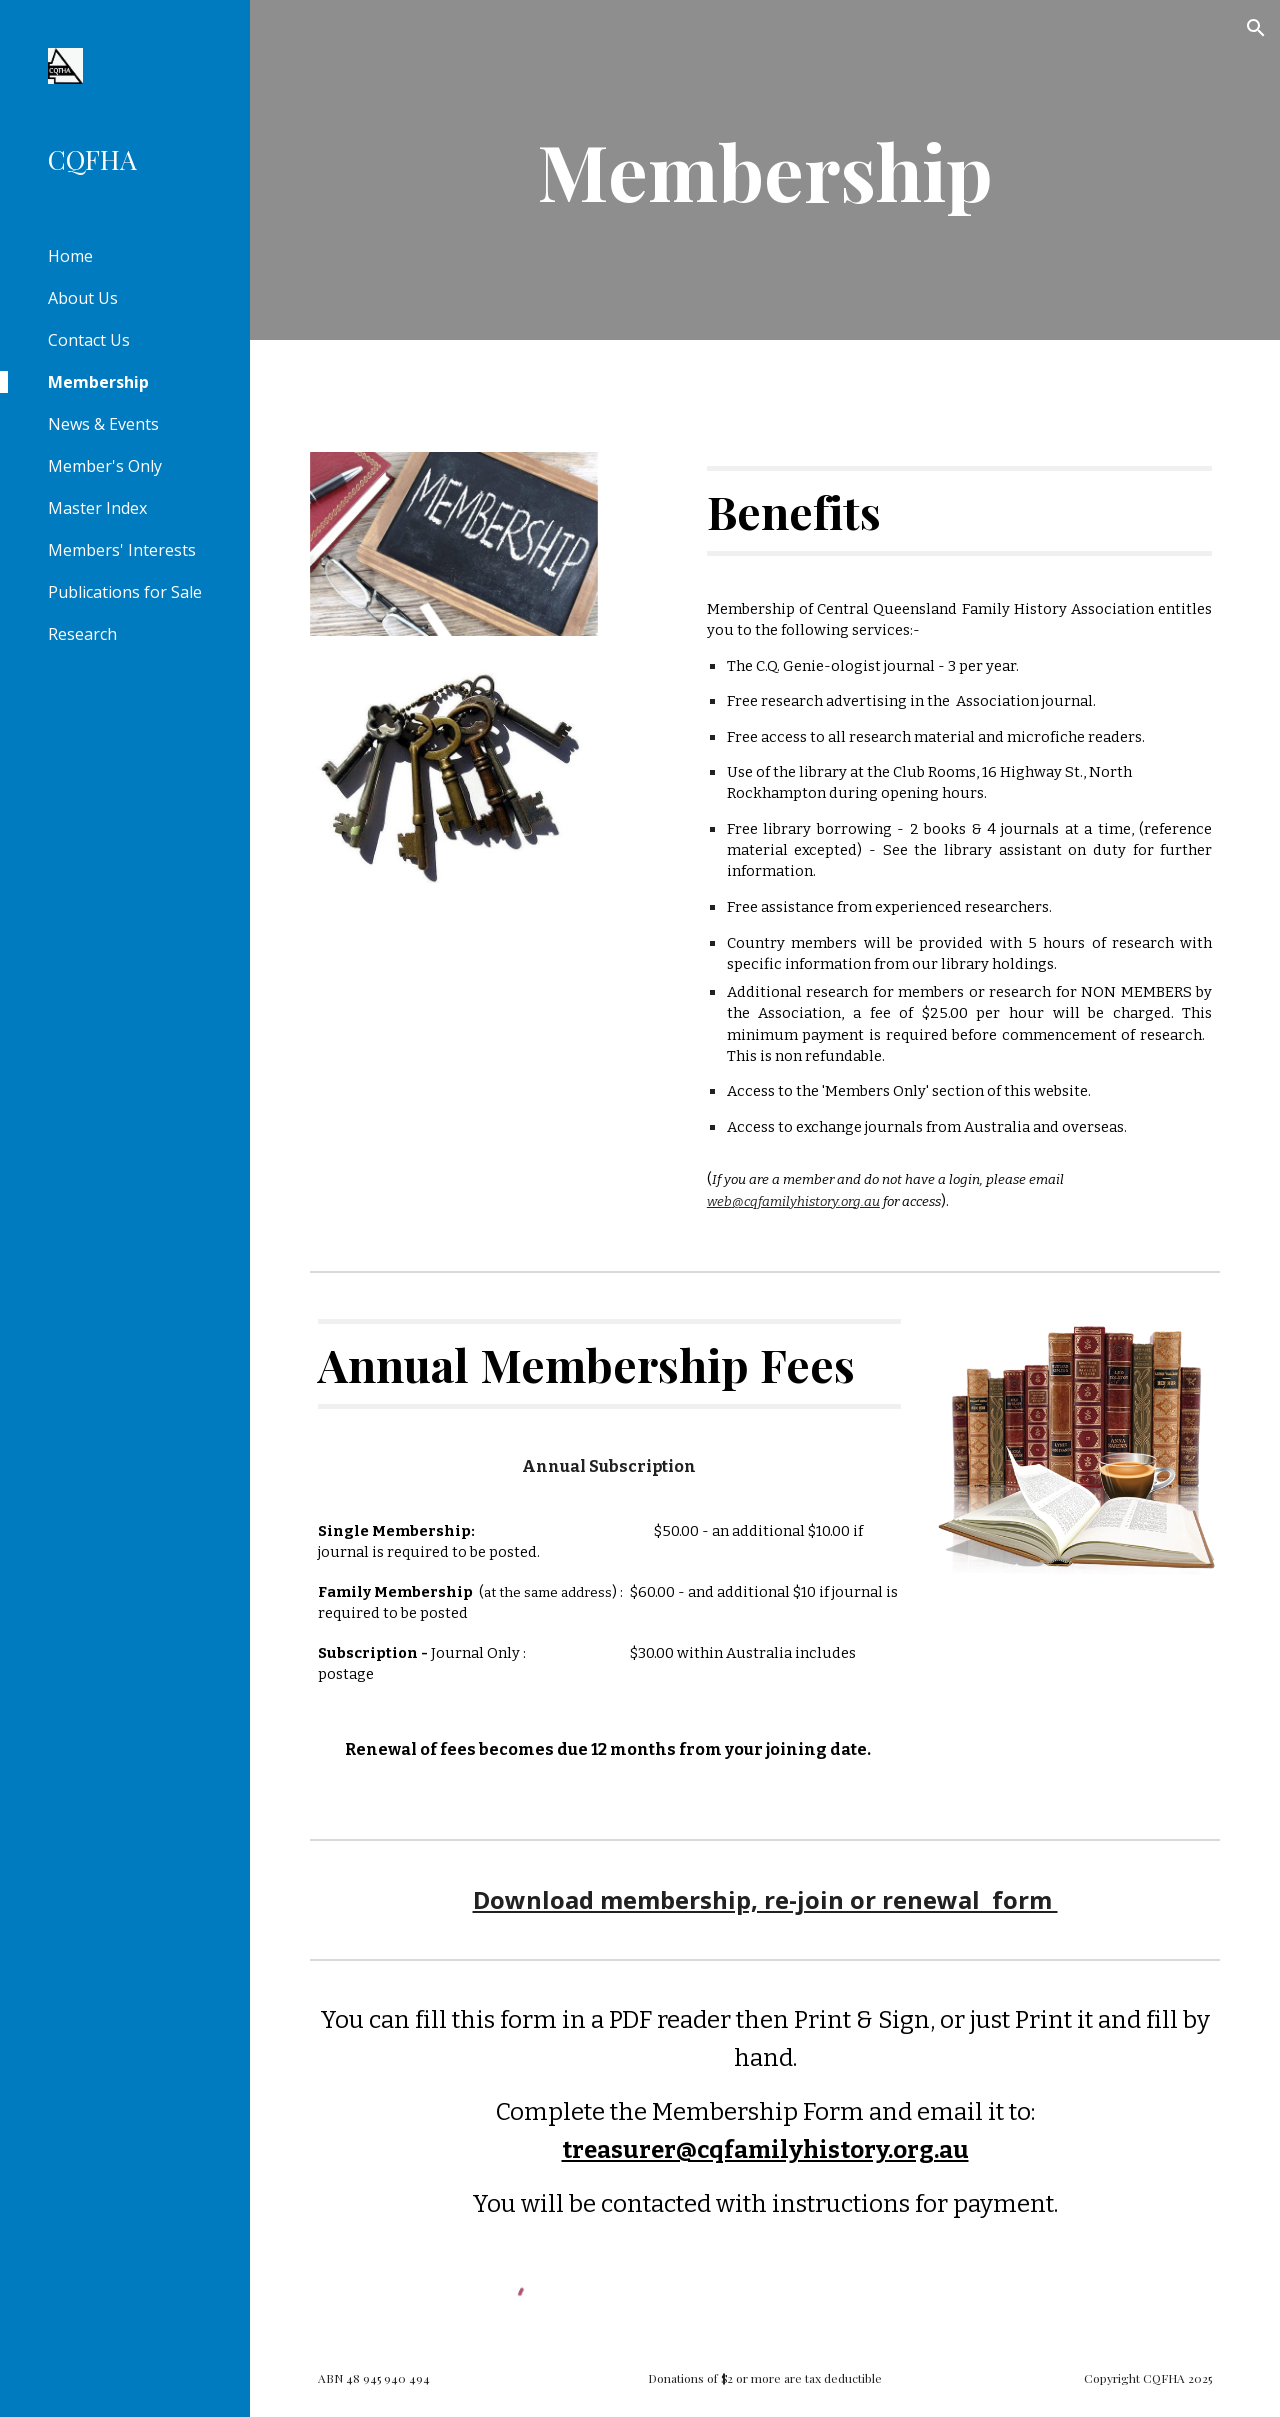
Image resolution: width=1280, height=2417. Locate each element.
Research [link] (82, 634)
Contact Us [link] (89, 340)
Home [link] (70, 256)
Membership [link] (98, 382)
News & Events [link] (103, 424)
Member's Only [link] (105, 466)
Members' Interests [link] (122, 550)
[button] (1256, 28)
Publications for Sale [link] (125, 592)
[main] (764, 170)
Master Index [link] (97, 508)
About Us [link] (83, 298)
